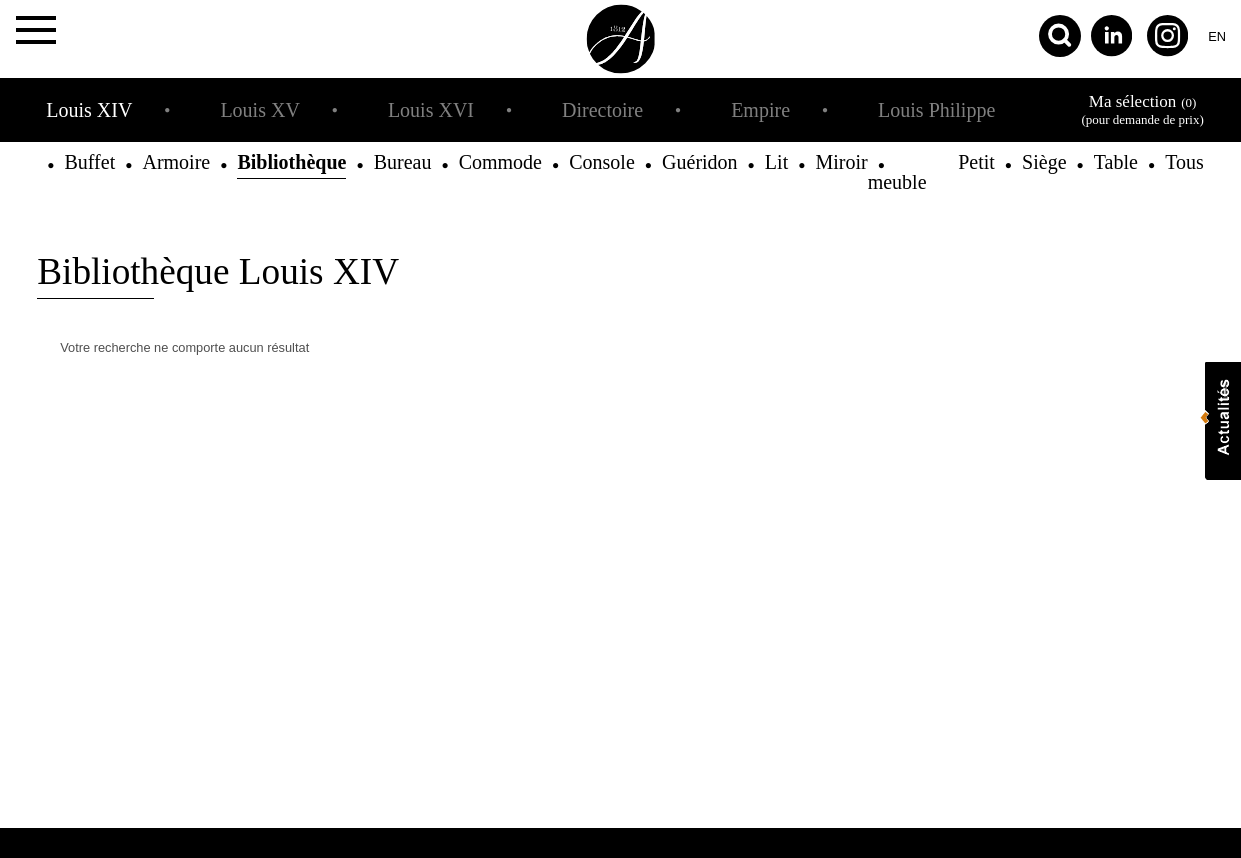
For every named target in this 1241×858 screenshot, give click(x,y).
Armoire (176, 162)
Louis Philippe (936, 110)
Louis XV (259, 110)
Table (1116, 162)
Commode (500, 162)
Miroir (841, 162)
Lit (776, 162)
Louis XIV (89, 110)
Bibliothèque (291, 162)
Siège (1044, 162)
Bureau (403, 162)
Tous (1184, 162)
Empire (760, 110)
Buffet (89, 162)
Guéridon (700, 162)
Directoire (602, 110)
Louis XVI (431, 110)
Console (602, 162)
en (1217, 36)
